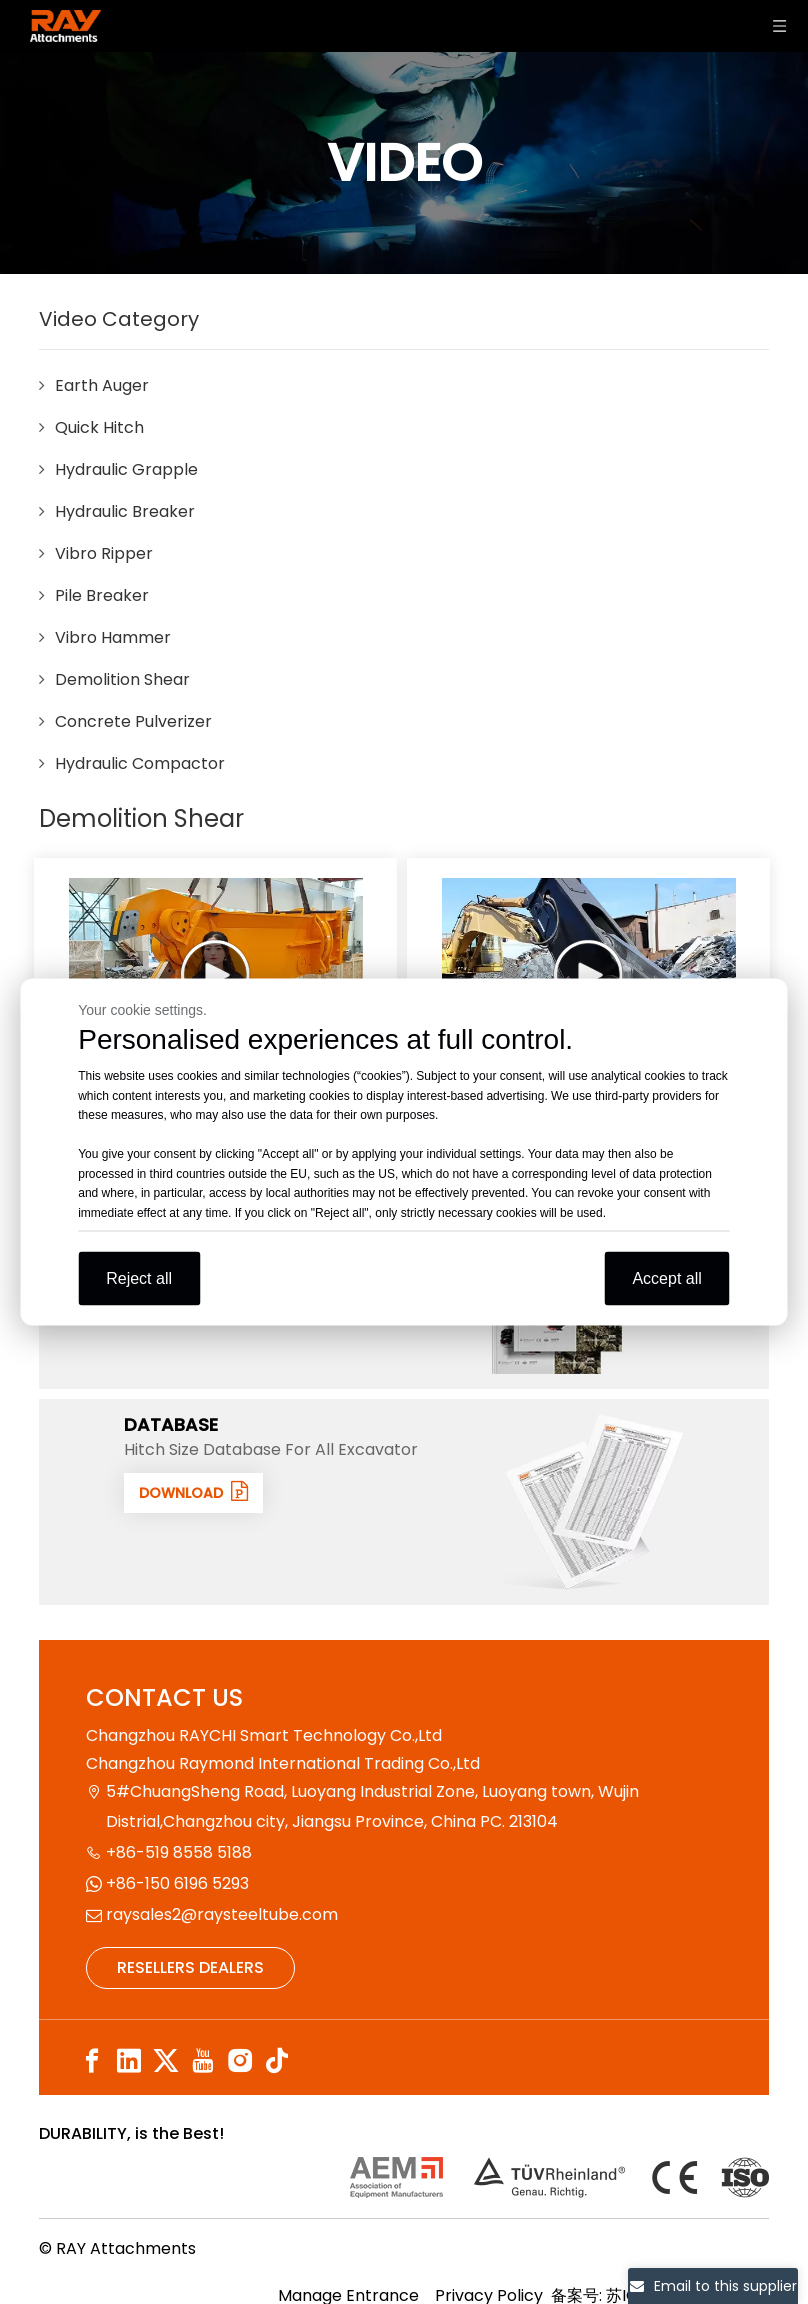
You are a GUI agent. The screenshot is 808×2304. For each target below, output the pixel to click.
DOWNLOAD (198, 1492)
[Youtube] (203, 2060)
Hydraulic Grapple (126, 469)
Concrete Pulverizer (133, 721)
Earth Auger (102, 385)
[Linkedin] (129, 2060)
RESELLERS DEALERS (190, 1967)
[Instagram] (240, 2060)
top (766, 2218)
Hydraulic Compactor (140, 763)
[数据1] (594, 1502)
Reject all (139, 1278)
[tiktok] (277, 2060)
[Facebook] (92, 2060)
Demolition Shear (122, 679)
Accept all (666, 1278)
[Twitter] (166, 2060)
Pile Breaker (102, 595)
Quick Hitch (99, 427)
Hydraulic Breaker (125, 511)
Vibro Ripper (104, 553)
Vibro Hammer (113, 637)
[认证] (559, 2177)
